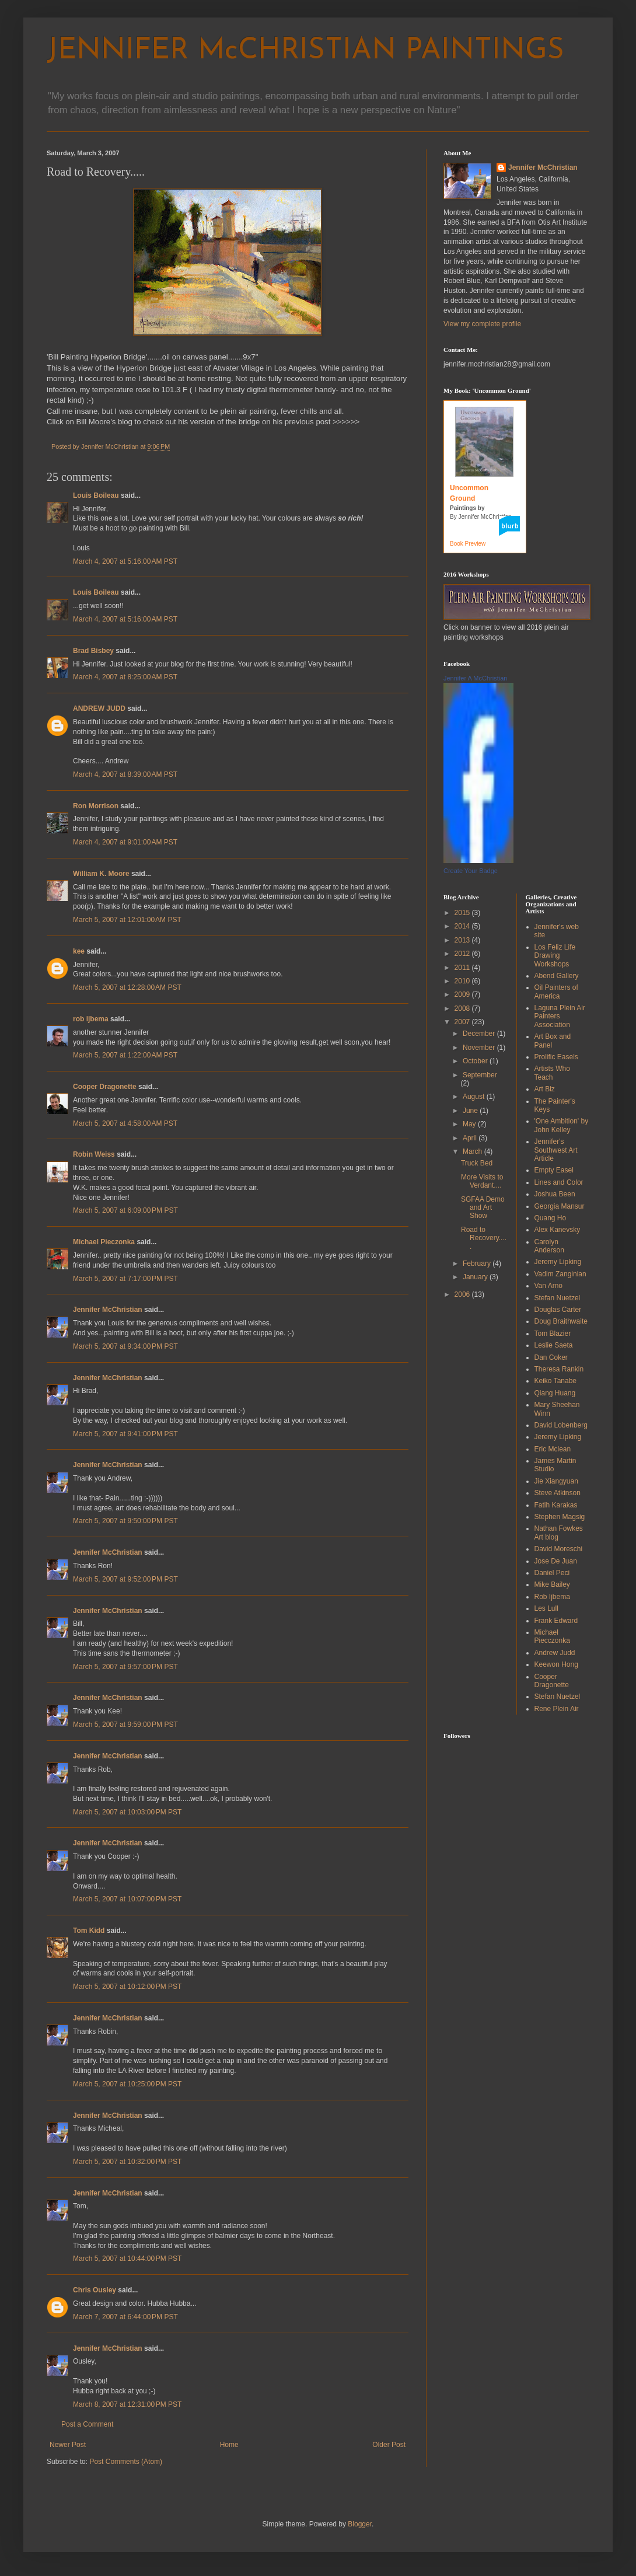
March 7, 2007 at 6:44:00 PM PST (125, 2317)
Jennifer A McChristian (475, 678)
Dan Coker (551, 1357)
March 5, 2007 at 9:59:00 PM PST (125, 1724)
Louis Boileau (96, 495)
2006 (463, 1294)
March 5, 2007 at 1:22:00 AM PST (125, 1055)
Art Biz (544, 1089)
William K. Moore (101, 874)
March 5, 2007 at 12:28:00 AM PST (127, 987)
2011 (463, 968)
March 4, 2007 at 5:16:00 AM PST (125, 561)
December (480, 1033)
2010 (463, 981)
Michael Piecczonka (552, 1636)
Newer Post (68, 2445)
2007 (463, 1022)
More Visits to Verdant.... (482, 1181)
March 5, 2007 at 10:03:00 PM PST (127, 1812)
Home (229, 2445)
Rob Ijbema (552, 1597)
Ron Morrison (95, 806)
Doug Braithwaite (561, 1321)
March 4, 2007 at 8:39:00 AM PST (125, 774)
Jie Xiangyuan (556, 1481)
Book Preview (467, 543)
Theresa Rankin (559, 1369)
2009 (463, 994)
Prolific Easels (556, 1057)
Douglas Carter (558, 1310)
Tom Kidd (88, 1930)
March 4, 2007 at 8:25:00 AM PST (125, 677)
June (471, 1111)
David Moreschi (558, 1549)
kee (79, 951)
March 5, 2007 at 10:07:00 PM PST (127, 1899)
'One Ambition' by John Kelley (561, 1125)
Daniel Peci (552, 1573)
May (470, 1124)
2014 (463, 926)
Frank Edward (556, 1621)
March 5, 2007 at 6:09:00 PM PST (125, 1210)
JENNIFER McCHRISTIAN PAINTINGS (305, 51)
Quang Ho (550, 1218)
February (477, 1263)
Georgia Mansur (559, 1206)
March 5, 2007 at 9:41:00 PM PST (125, 1434)
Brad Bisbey (93, 651)
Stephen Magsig (559, 1517)
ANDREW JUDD (99, 708)
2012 (463, 954)
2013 (463, 940)
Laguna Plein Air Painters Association (559, 1016)
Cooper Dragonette (105, 1087)
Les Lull (546, 1608)
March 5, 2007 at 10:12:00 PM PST (127, 1986)
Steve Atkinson (557, 1493)
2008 (463, 1008)
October (476, 1061)
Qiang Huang (555, 1393)
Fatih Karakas (556, 1505)
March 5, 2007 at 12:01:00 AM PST (127, 920)
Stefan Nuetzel (557, 1298)
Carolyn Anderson (549, 1246)
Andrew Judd (554, 1653)
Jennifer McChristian (107, 1310)
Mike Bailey (552, 1584)
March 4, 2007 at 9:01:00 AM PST (125, 842)
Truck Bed (476, 1163)
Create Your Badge (470, 870)
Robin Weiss (94, 1154)
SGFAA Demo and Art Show (483, 1207)
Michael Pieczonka (104, 1242)
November (480, 1047)
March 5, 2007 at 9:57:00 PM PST (125, 1667)
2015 (463, 913)
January (476, 1277)
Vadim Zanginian (560, 1274)
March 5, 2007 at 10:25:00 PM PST (127, 2084)
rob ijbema (91, 1019)
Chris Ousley (94, 2290)
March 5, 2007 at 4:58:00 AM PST (125, 1123)
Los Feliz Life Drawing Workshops (555, 955)
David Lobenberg (561, 1425)
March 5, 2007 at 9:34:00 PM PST (125, 1346)
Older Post (389, 2445)
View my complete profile (482, 324)
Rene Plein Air (556, 1709)
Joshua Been (554, 1194)
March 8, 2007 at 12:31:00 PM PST (127, 2404)
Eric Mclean (552, 1449)
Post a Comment (87, 2424)
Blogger (360, 2524)
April (470, 1138)
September (480, 1075)
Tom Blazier (552, 1333)
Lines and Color (558, 1182)
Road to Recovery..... (483, 1238)
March (473, 1151)
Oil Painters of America (556, 991)
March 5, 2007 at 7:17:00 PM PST (125, 1279)
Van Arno (548, 1286)
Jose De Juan (555, 1561)
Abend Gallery (556, 976)
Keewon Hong (556, 1664)
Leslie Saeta (553, 1345)
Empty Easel (554, 1170)
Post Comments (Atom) (125, 2462)
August (475, 1096)
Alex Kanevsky (557, 1230)
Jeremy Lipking (558, 1262)
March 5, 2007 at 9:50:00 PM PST (125, 1521)
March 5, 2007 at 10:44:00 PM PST (127, 2258)
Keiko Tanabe (555, 1381)
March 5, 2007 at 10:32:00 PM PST (127, 2162)
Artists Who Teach (552, 1072)
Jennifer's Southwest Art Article (556, 1150)
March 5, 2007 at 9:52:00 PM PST (125, 1579)
